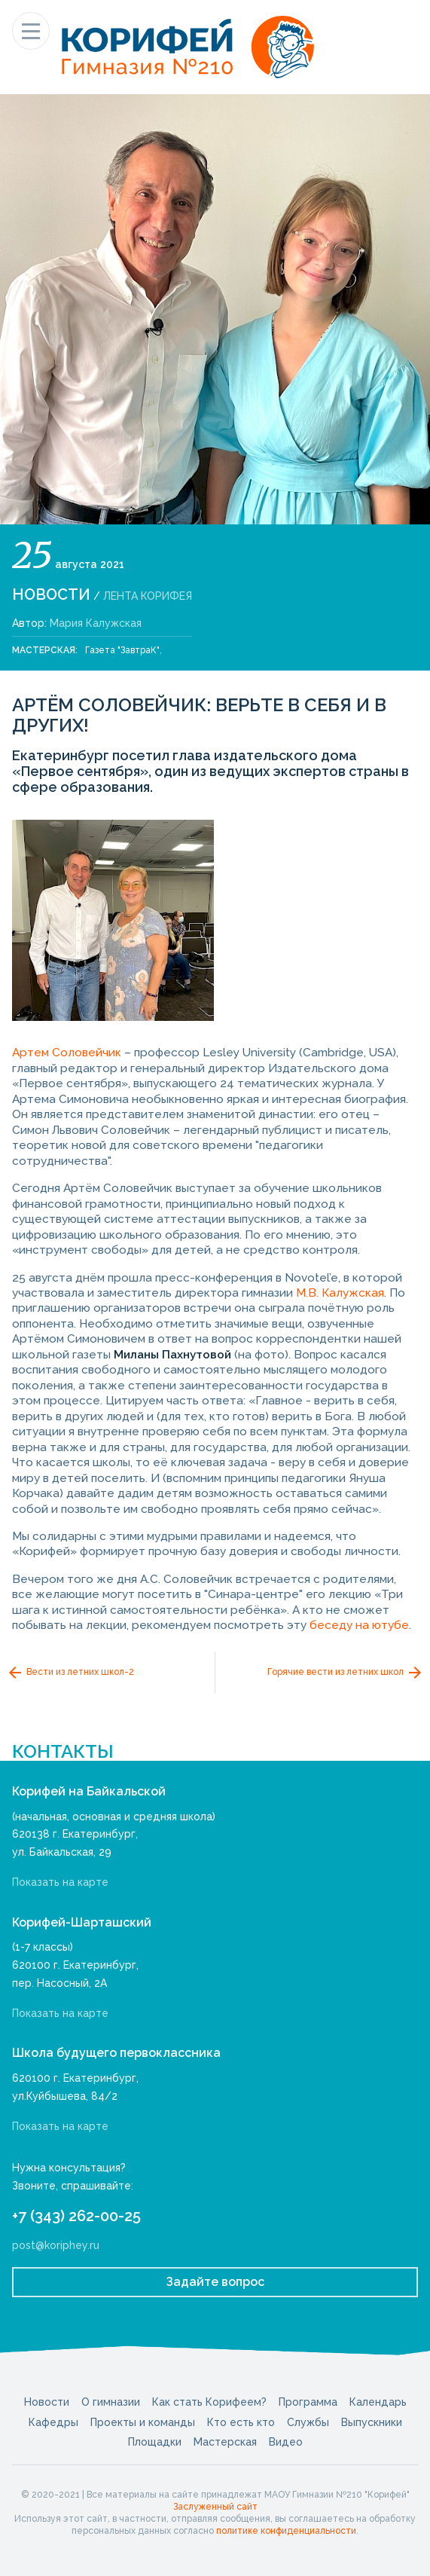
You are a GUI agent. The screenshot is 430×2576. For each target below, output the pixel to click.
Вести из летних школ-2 (70, 1673)
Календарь (378, 2402)
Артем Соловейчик (66, 1052)
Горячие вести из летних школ (345, 1673)
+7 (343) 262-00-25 (76, 2216)
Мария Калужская (96, 623)
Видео (286, 2442)
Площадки (154, 2442)
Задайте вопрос (215, 2282)
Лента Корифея (147, 596)
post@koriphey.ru (55, 2245)
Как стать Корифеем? (209, 2402)
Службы (308, 2422)
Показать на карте (60, 1882)
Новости (51, 594)
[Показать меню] (31, 31)
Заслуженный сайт (215, 2506)
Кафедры (53, 2422)
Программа (308, 2402)
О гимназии (110, 2402)
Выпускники (371, 2422)
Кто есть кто (241, 2422)
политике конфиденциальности (286, 2531)
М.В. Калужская (340, 1293)
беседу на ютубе (359, 1625)
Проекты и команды (142, 2422)
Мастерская (225, 2442)
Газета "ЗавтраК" (122, 650)
